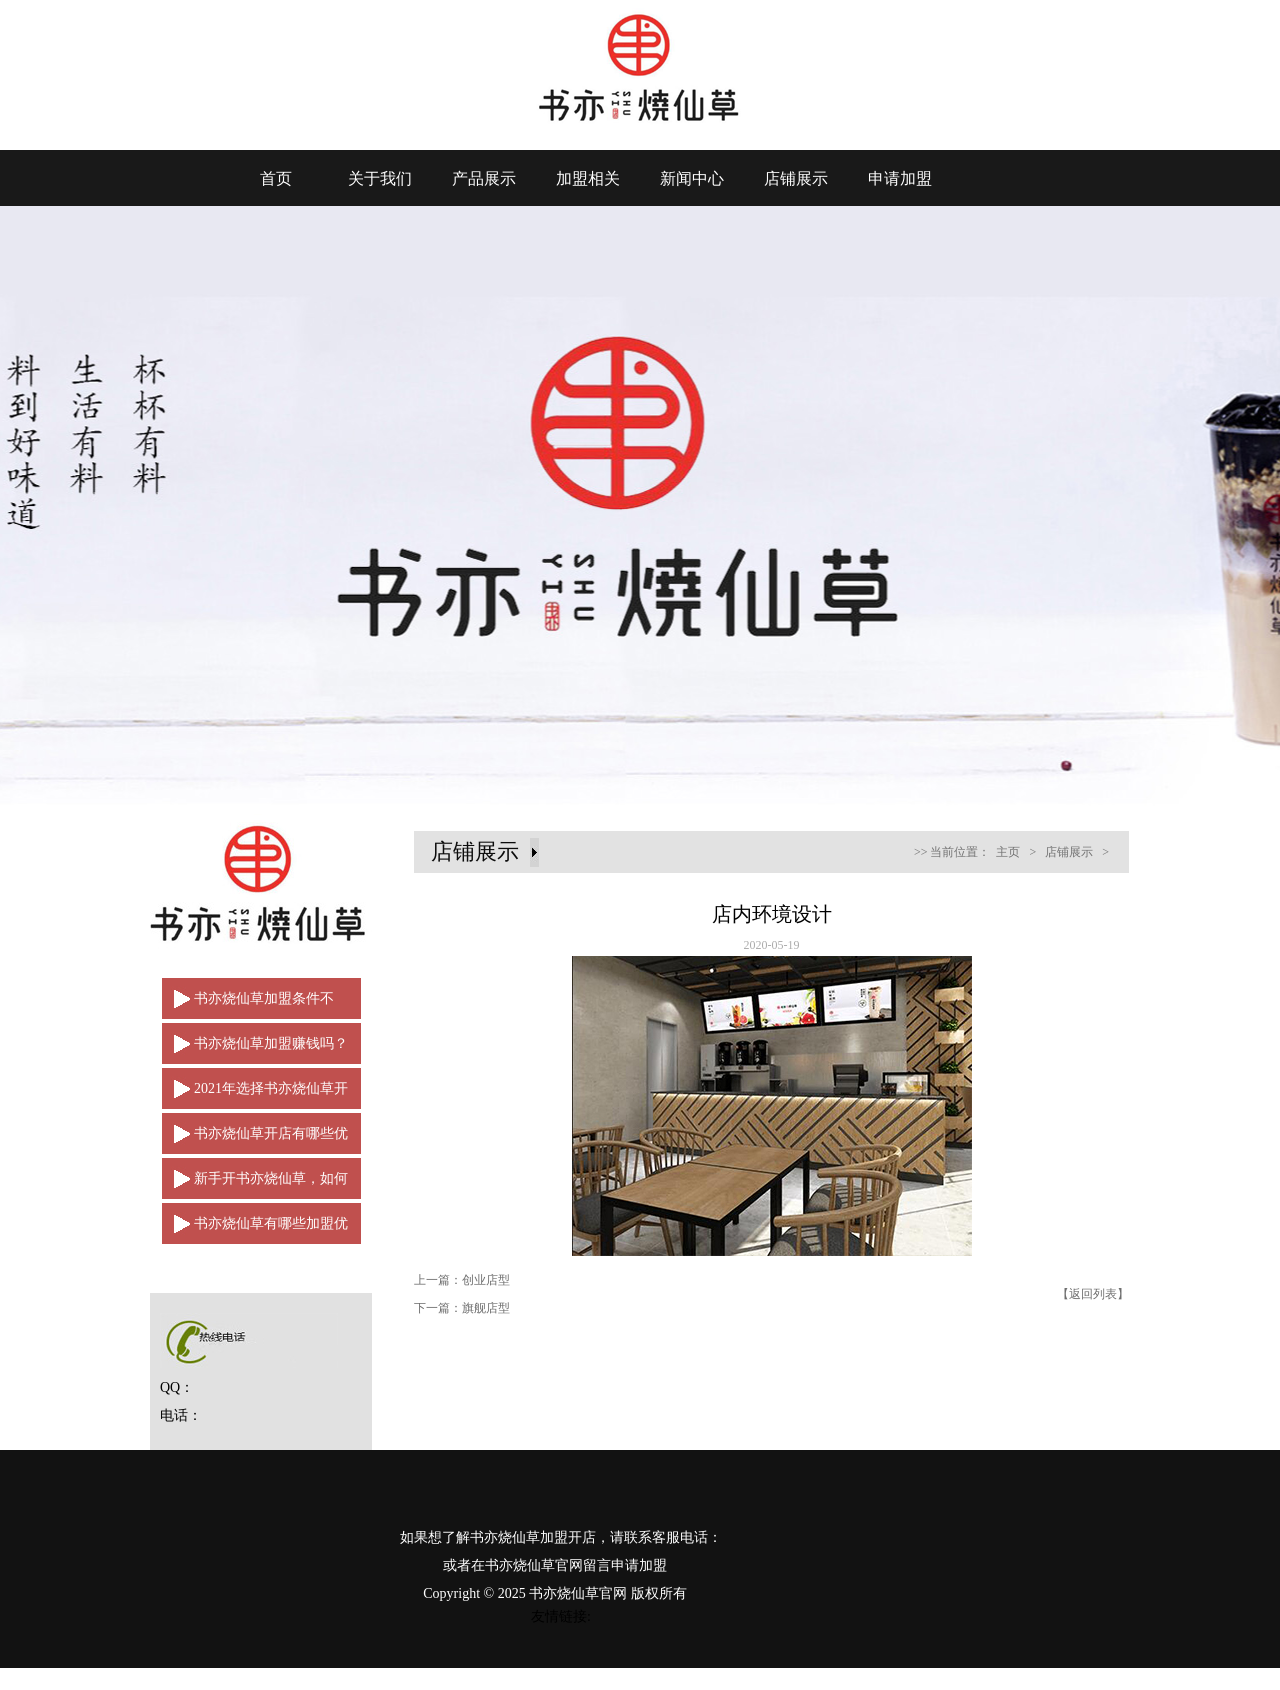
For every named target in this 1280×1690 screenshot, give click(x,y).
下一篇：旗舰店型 (462, 1308)
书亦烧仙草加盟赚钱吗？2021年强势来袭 (255, 1050)
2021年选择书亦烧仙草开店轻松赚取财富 (255, 1095)
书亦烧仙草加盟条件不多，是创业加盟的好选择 (248, 1005)
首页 (276, 178)
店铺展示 (796, 178)
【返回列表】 (1093, 1294)
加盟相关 (588, 178)
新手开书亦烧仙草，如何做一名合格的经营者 (255, 1185)
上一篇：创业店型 (462, 1280)
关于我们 (380, 178)
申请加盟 (900, 178)
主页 (1008, 852)
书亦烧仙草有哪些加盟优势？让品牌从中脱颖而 (255, 1230)
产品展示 (484, 178)
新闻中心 (692, 178)
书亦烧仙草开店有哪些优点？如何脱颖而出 (255, 1140)
